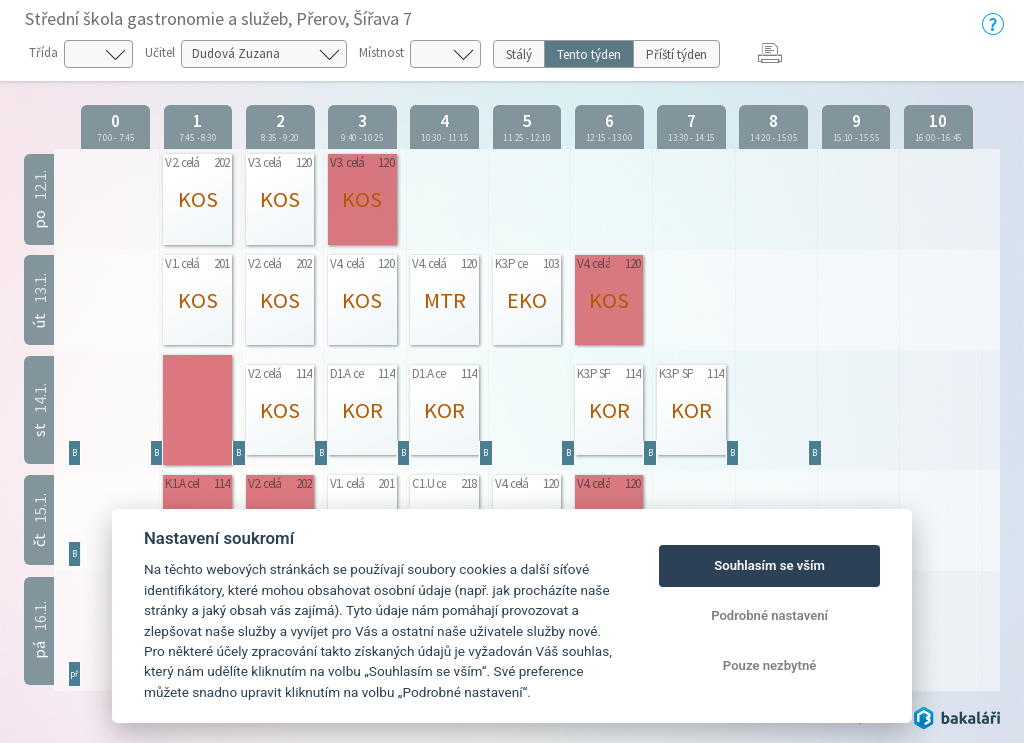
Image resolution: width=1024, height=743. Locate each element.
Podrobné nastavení (769, 615)
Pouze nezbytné (770, 665)
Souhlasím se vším (769, 565)
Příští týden (676, 54)
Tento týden (589, 54)
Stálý (519, 54)
